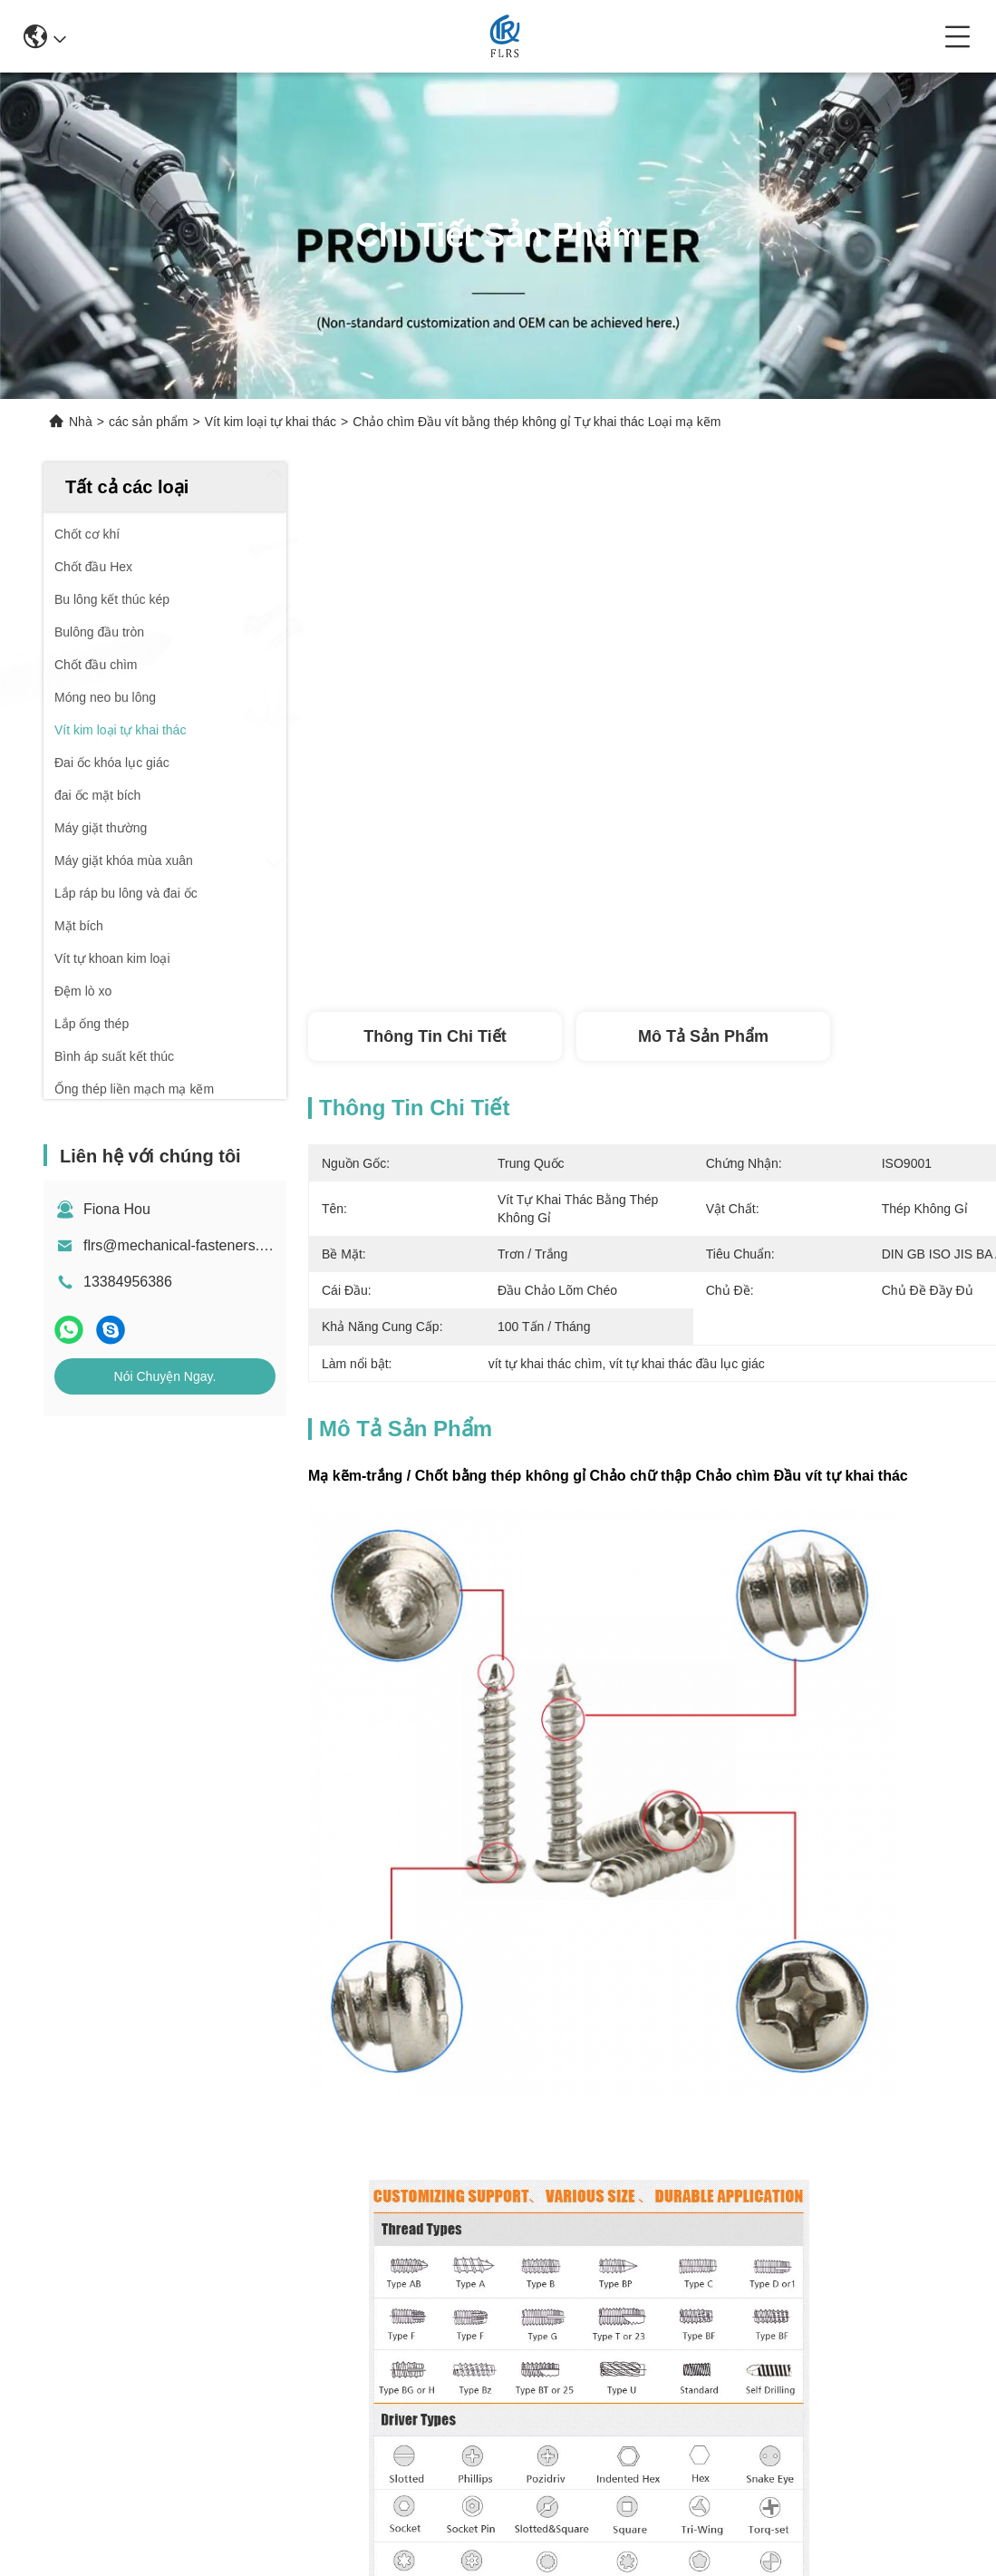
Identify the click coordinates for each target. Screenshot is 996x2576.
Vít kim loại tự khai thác (270, 421)
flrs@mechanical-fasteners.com (184, 1245)
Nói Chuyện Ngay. (165, 1376)
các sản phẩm (149, 421)
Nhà (80, 421)
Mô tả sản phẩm (703, 1036)
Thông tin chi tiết (434, 1036)
